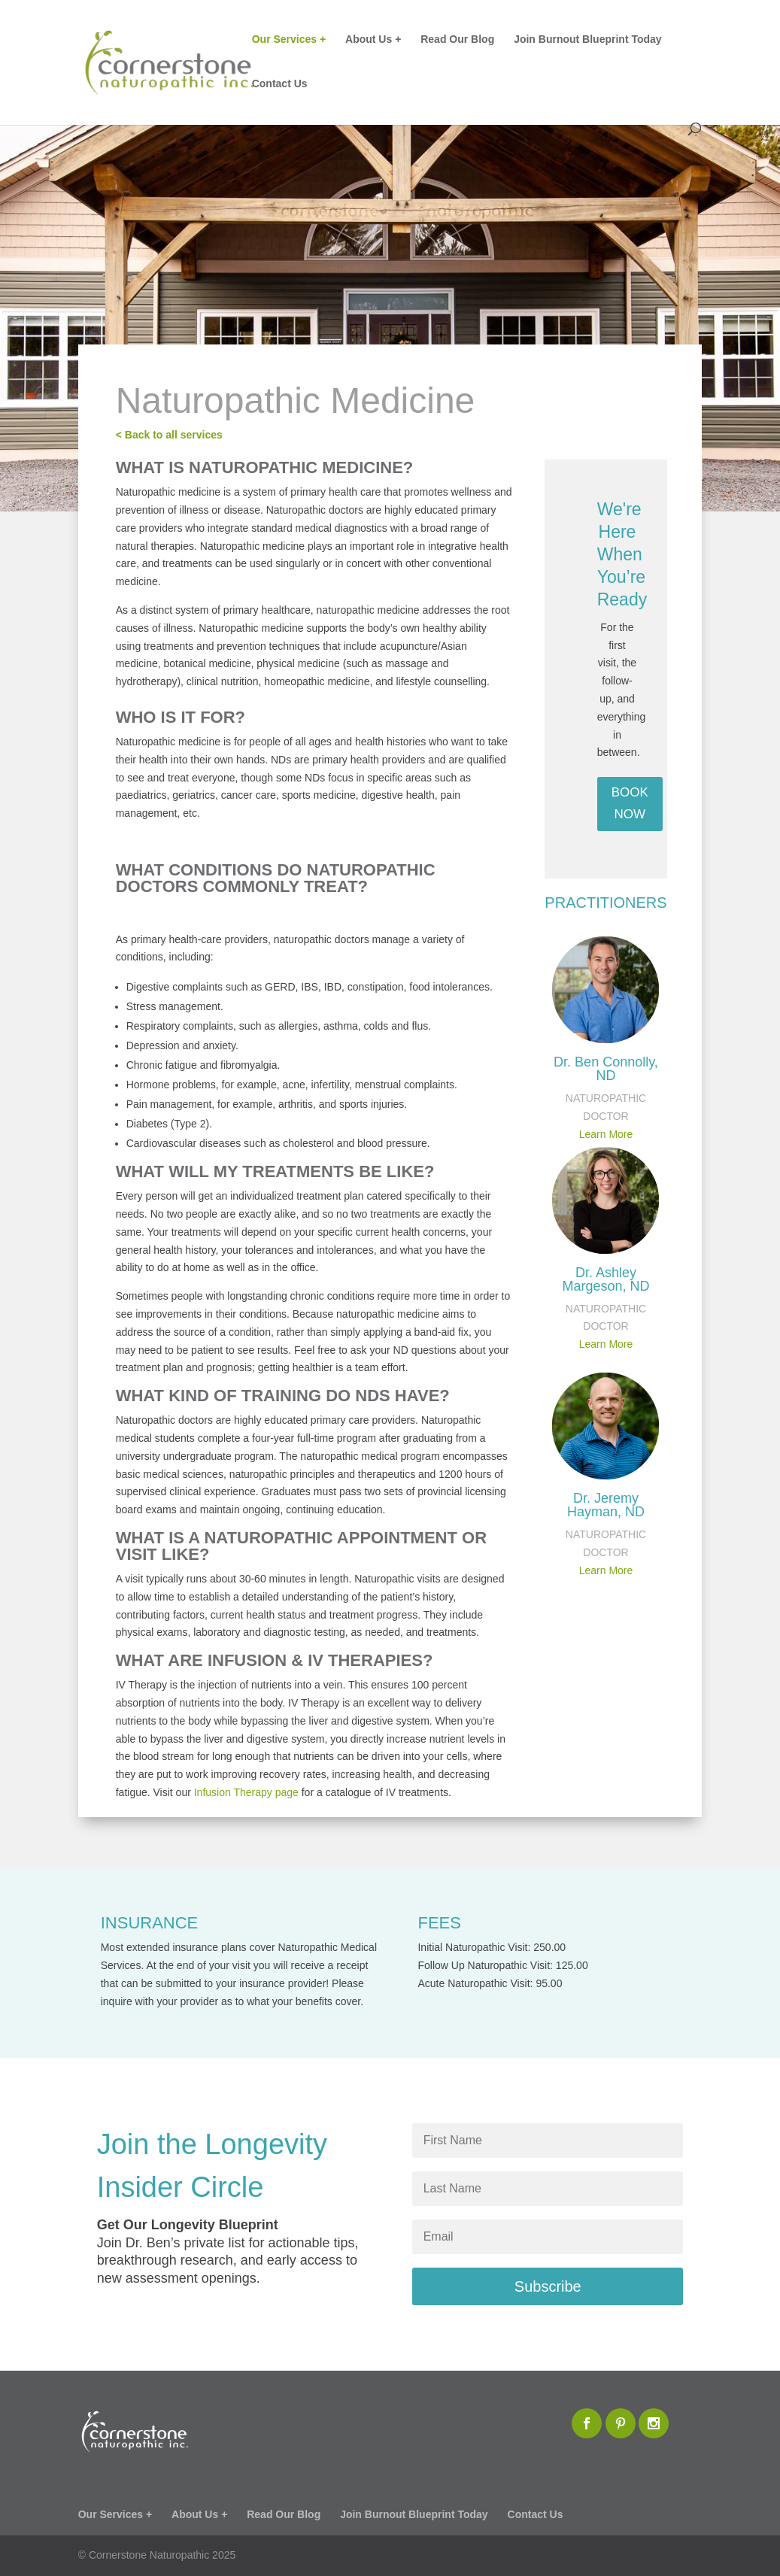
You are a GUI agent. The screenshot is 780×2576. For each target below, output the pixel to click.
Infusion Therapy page (246, 1792)
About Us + (373, 39)
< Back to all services (169, 435)
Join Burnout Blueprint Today (588, 39)
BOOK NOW (630, 803)
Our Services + (289, 39)
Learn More (606, 1134)
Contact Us (280, 84)
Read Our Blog (457, 39)
